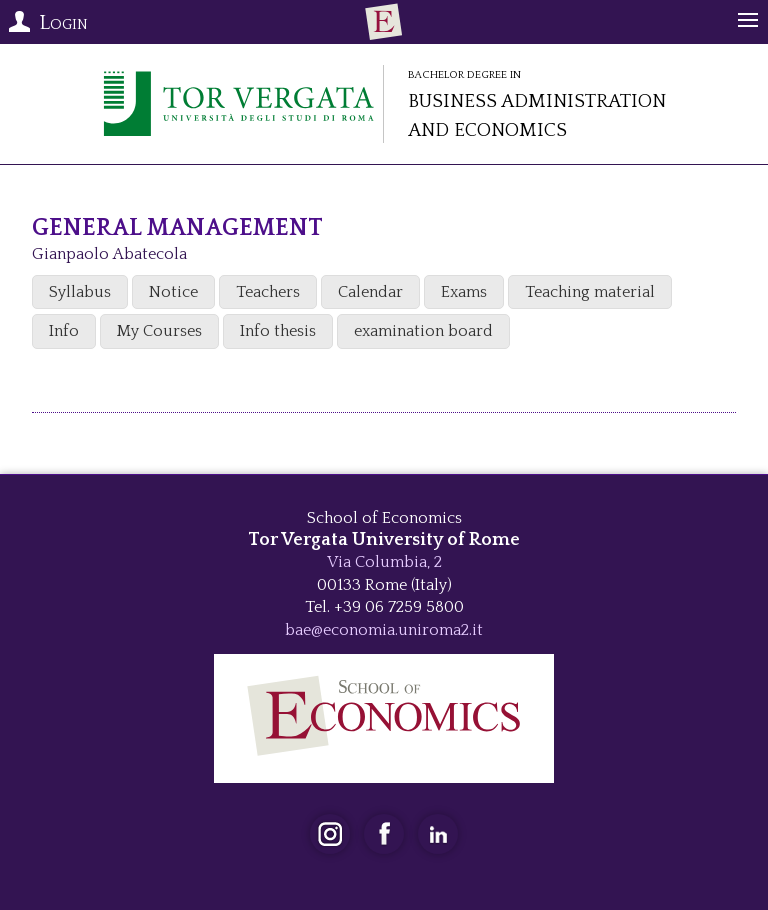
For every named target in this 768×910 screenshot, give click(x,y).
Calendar (370, 292)
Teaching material (590, 292)
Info (64, 331)
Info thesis (278, 331)
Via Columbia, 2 (384, 562)
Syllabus (80, 292)
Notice (173, 292)
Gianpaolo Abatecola (109, 254)
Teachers (268, 292)
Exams (464, 292)
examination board (423, 331)
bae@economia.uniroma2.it (384, 630)
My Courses (159, 331)
